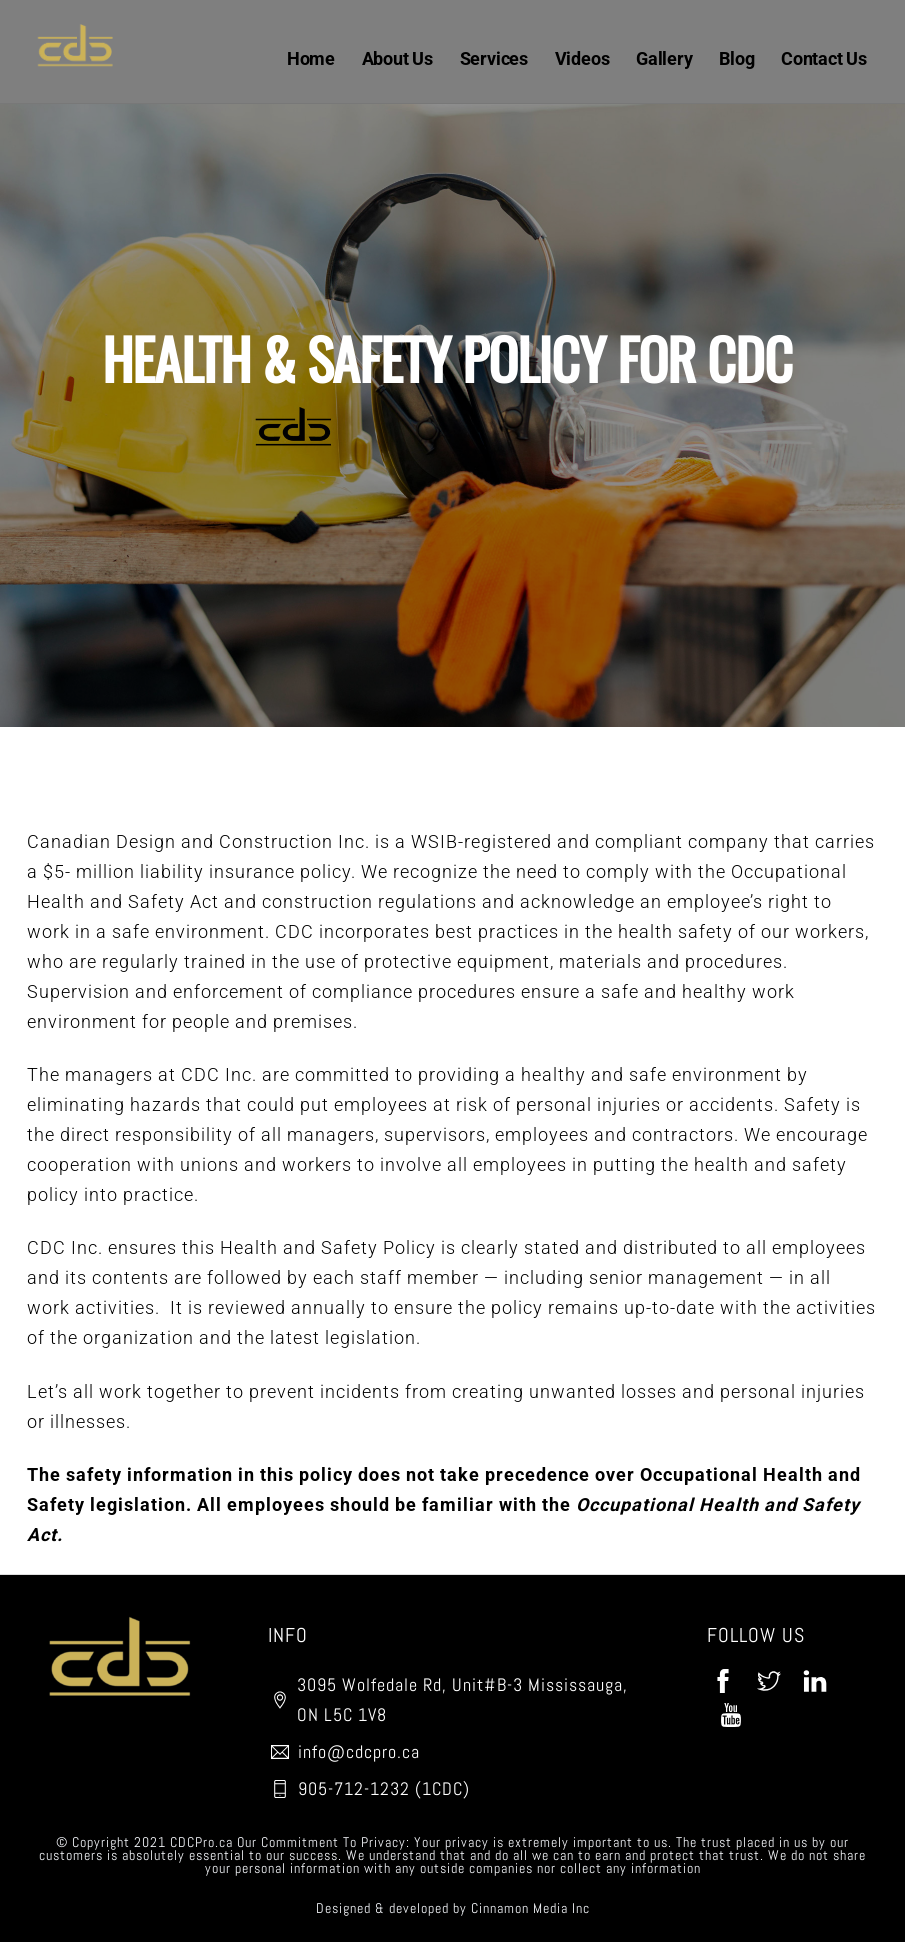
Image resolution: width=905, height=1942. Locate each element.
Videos (582, 58)
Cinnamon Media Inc (530, 1908)
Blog (736, 58)
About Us (397, 58)
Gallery (664, 58)
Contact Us (824, 58)
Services (494, 58)
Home (311, 58)
